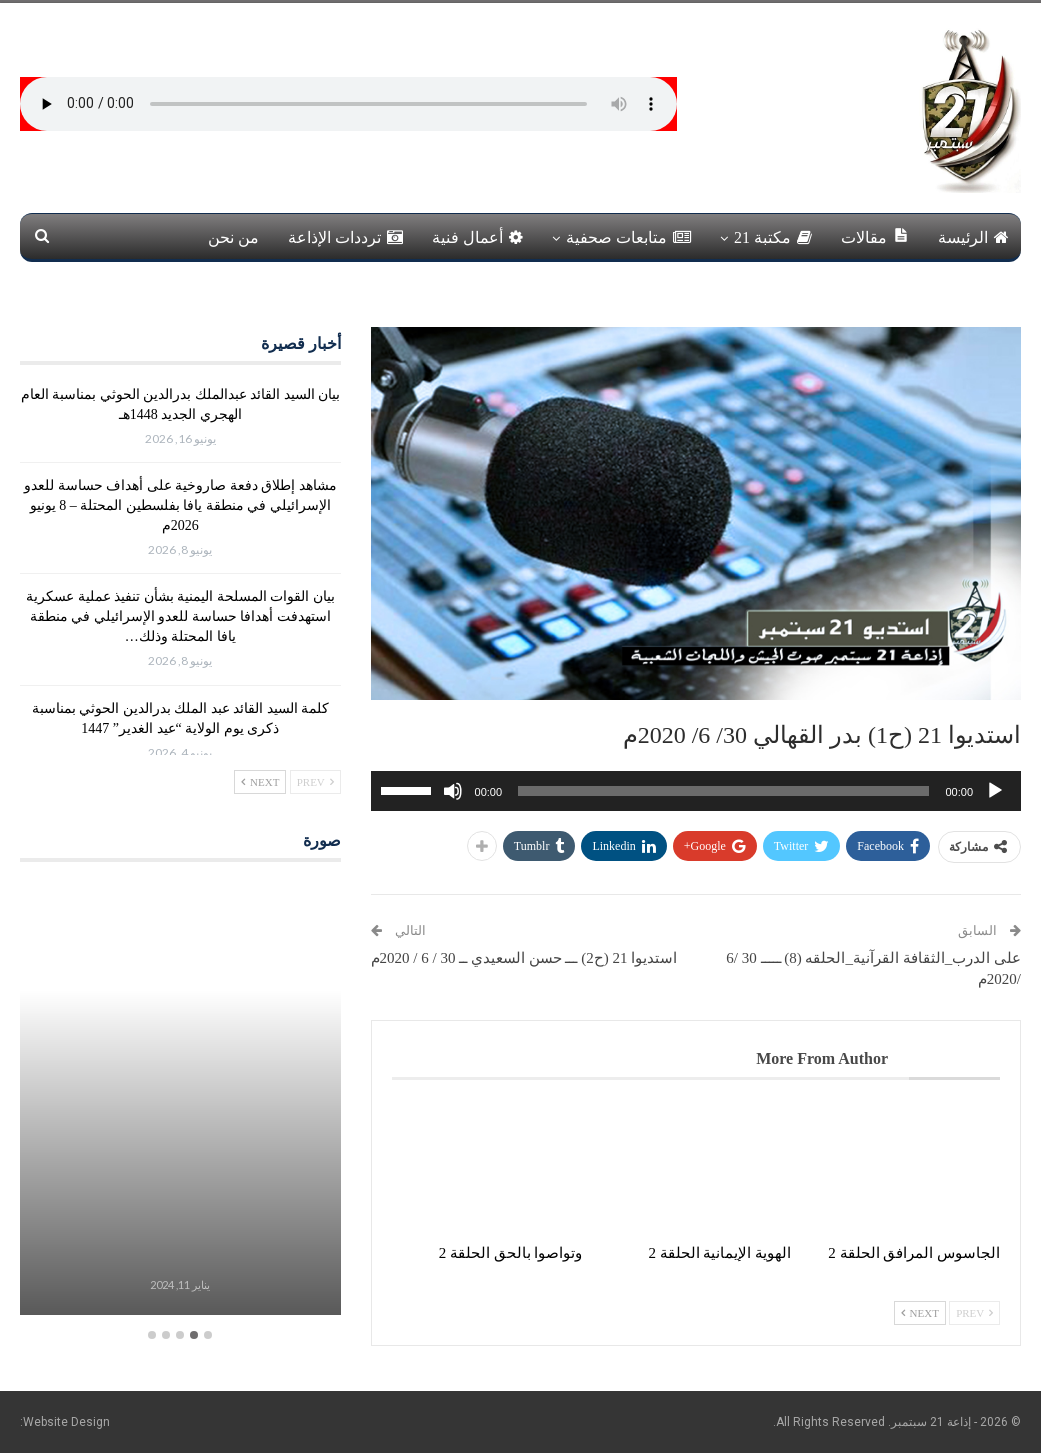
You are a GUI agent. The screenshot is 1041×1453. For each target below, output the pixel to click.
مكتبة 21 (773, 237)
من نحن (233, 237)
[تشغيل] (995, 791)
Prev (974, 1313)
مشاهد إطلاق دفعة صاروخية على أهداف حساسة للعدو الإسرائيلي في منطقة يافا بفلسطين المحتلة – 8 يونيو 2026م (180, 505)
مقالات (875, 236)
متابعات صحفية (628, 237)
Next (920, 1313)
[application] (696, 791)
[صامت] (453, 791)
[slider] (723, 791)
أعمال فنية (477, 237)
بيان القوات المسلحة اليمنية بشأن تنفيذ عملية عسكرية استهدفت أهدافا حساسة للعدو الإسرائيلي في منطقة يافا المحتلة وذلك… (180, 616)
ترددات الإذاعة (345, 237)
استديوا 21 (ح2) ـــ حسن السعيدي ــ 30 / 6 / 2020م (524, 958)
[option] (180, 1100)
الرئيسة (973, 237)
